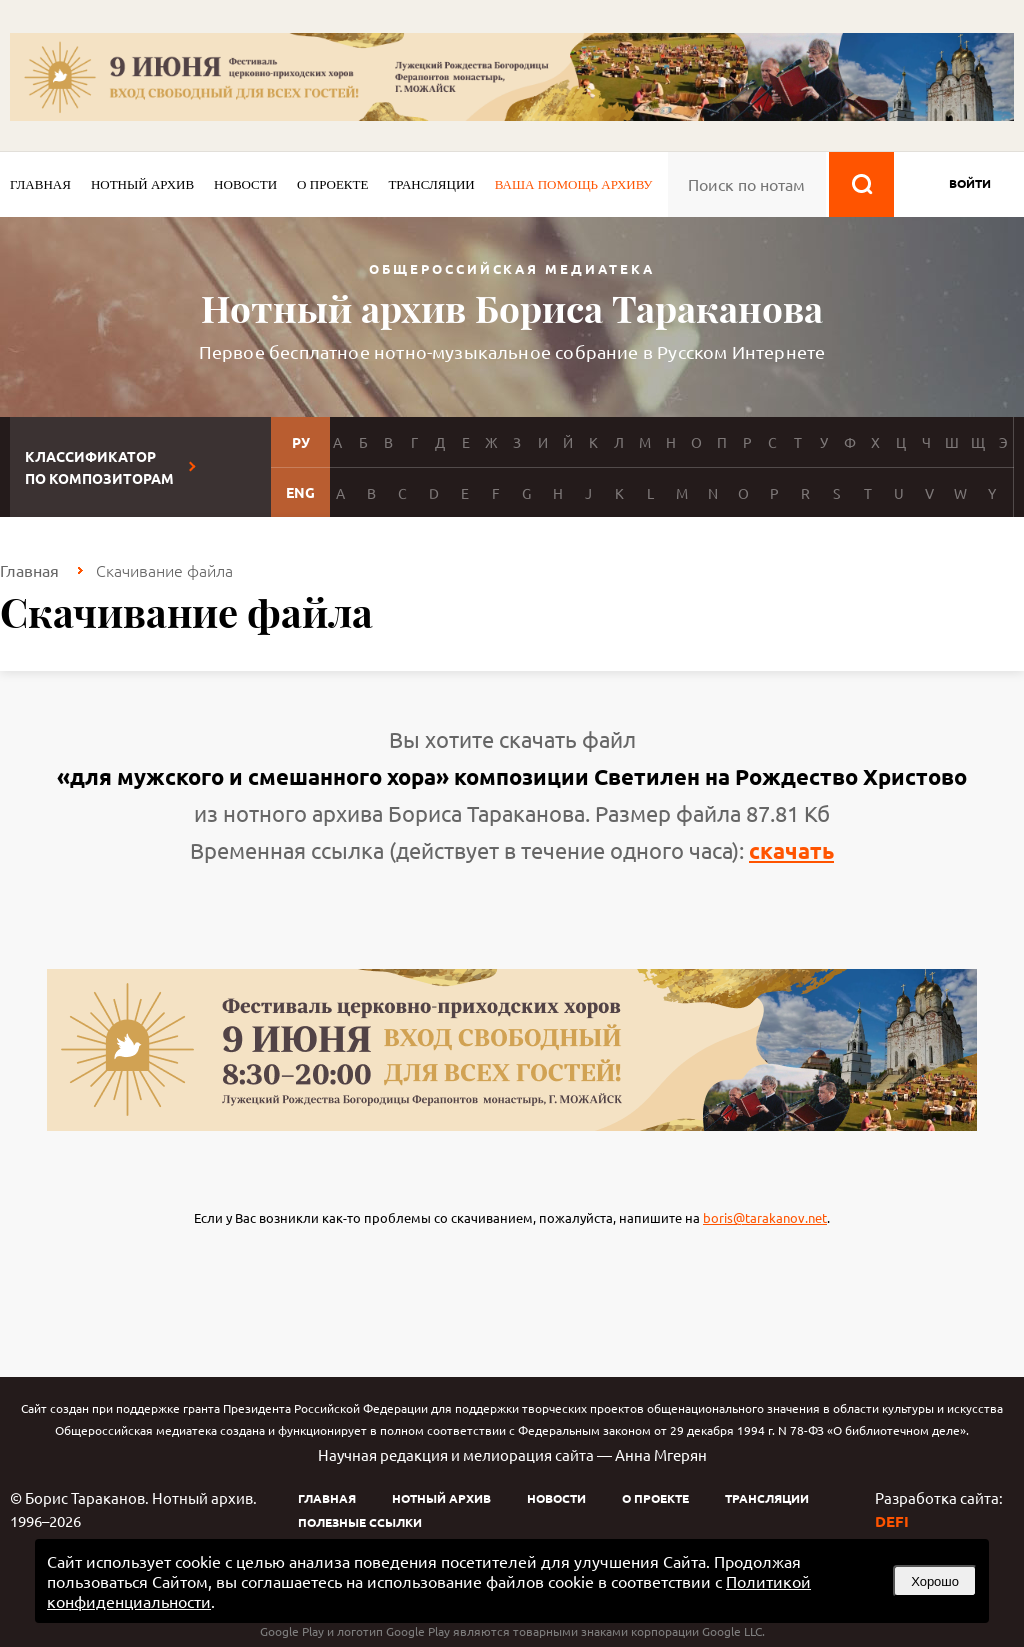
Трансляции (431, 184)
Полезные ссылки (360, 1522)
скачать (791, 850)
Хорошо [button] (935, 1581)
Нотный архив (142, 184)
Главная (40, 184)
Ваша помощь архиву (574, 184)
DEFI (892, 1521)
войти (970, 183)
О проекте (332, 184)
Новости (245, 184)
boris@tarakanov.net (765, 1217)
